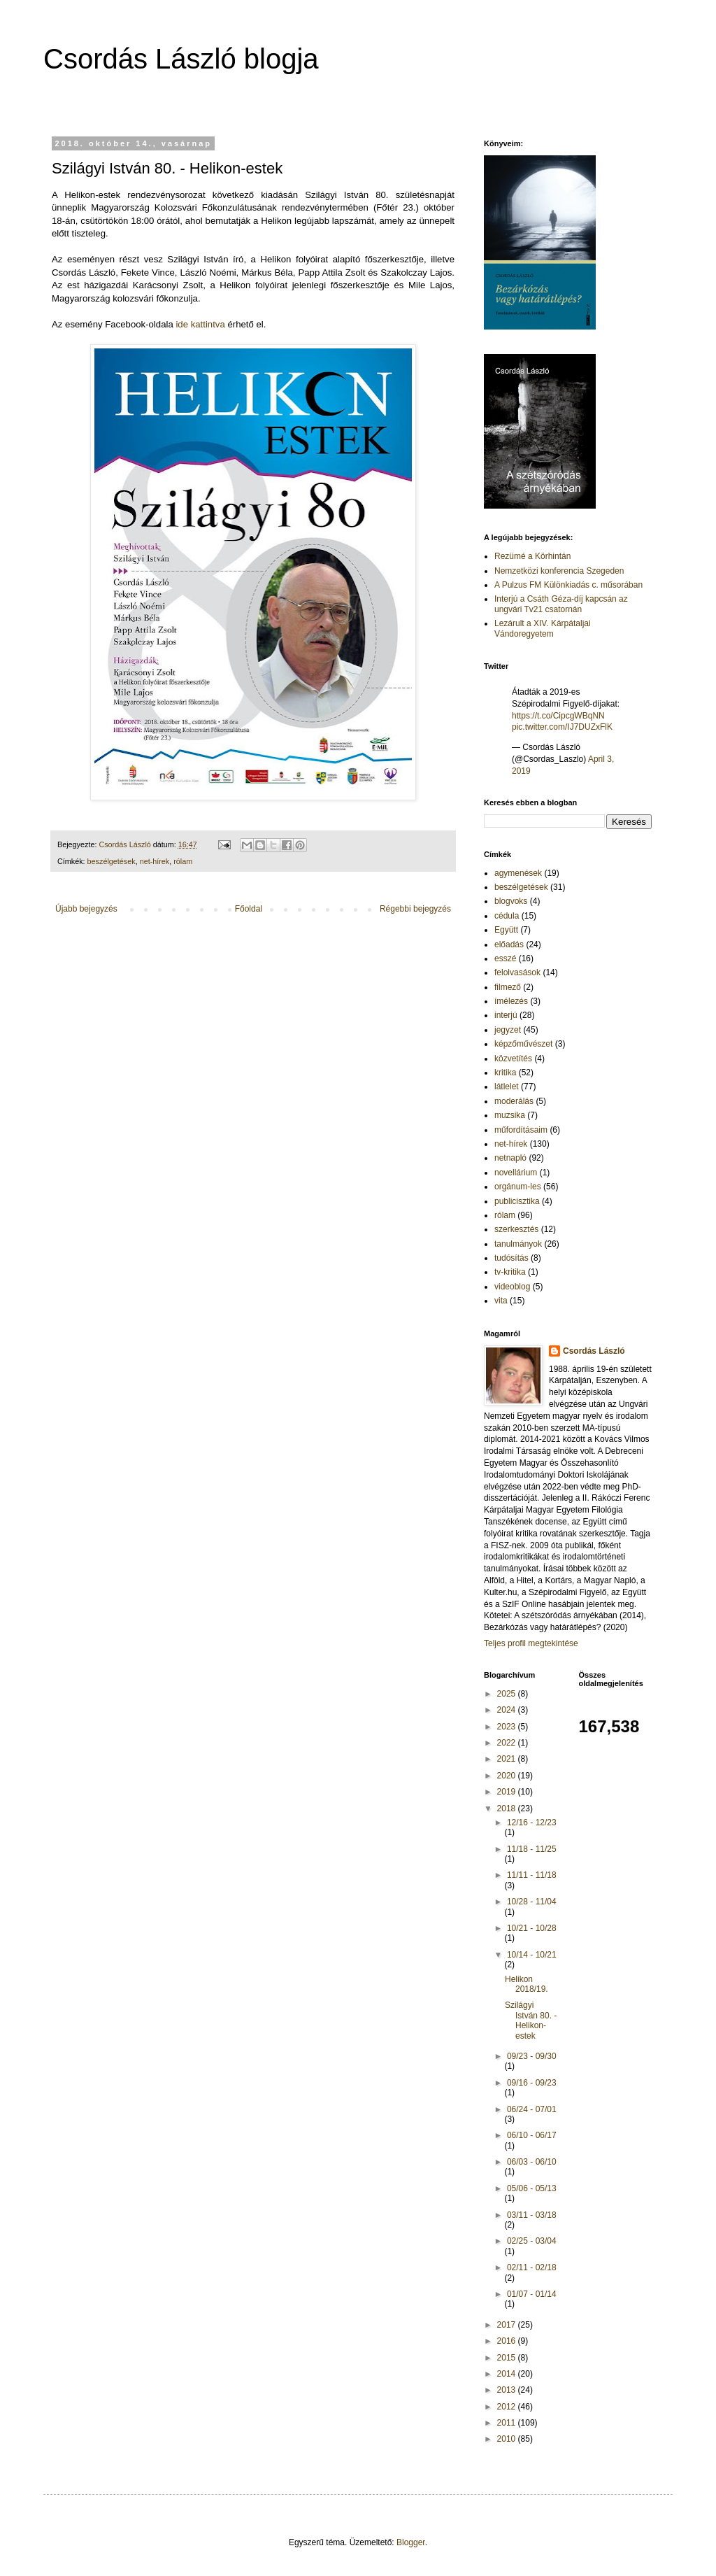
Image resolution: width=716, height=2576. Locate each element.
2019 (507, 1792)
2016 (507, 2341)
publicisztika (517, 1201)
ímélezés (511, 1001)
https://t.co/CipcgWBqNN (558, 716)
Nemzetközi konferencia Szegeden (559, 571)
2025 (507, 1694)
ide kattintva (200, 324)
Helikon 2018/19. (526, 1984)
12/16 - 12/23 (532, 1822)
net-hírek (155, 861)
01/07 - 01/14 (532, 2294)
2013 (507, 2390)
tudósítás (511, 1258)
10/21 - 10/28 (532, 1928)
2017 (507, 2325)
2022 (507, 1743)
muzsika (509, 1115)
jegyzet (507, 1030)
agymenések (518, 873)
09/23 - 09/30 (532, 2056)
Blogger (410, 2542)
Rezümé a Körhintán (532, 556)
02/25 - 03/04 (532, 2241)
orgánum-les (517, 1186)
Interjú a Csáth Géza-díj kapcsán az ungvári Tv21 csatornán (561, 604)
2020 (507, 1776)
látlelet (506, 1086)
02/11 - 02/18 (532, 2267)
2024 (507, 1710)
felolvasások (517, 972)
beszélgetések (111, 861)
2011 (507, 2423)
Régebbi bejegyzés (415, 909)
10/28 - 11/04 (532, 1901)
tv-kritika (510, 1272)
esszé (505, 958)
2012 (507, 2407)
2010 (507, 2439)
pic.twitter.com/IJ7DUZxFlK (562, 727)
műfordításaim (520, 1130)
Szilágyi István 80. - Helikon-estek (531, 2020)
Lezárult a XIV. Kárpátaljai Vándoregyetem (542, 628)
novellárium (515, 1172)
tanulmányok (518, 1244)
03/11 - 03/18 (532, 2215)
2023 (507, 1727)
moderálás (514, 1101)
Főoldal (248, 909)
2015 (507, 2358)
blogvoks (510, 901)
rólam (182, 861)
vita (501, 1300)
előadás (509, 944)
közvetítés (513, 1058)
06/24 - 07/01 (532, 2109)
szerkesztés (516, 1229)
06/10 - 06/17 (532, 2135)
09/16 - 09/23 (532, 2083)
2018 (507, 1808)
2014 (507, 2374)
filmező (507, 987)
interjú (505, 1015)
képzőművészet (523, 1044)
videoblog (512, 1286)
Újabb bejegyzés (86, 909)
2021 (507, 1759)
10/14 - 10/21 (532, 1955)
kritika (505, 1072)
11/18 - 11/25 (532, 1849)
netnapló (510, 1158)
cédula (506, 916)
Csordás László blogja (181, 58)
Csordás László (594, 1351)
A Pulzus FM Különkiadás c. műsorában (568, 585)
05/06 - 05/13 (532, 2188)
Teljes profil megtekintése (531, 1643)
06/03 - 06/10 (532, 2162)
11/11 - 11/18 (532, 1875)
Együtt (506, 930)
